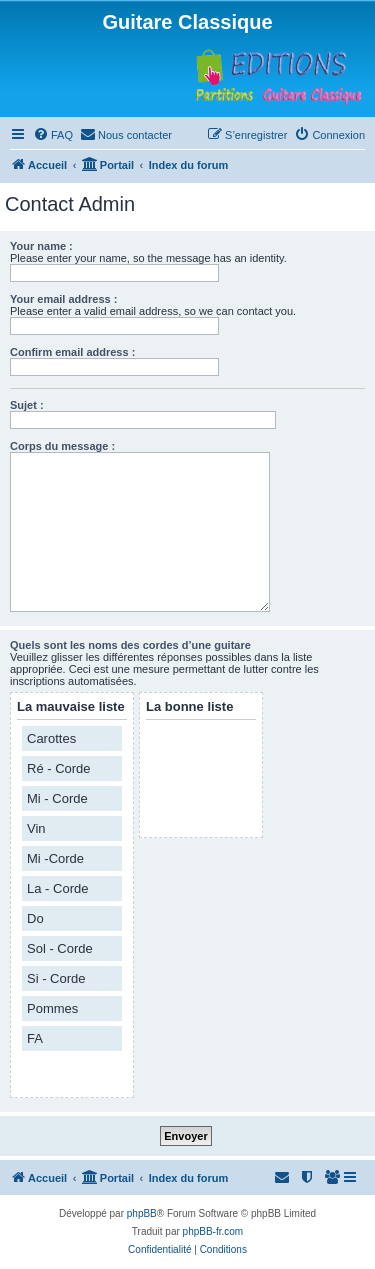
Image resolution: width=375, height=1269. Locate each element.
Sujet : (27, 405)
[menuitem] (53, 135)
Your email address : (63, 299)
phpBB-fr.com (213, 1231)
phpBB (142, 1213)
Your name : (41, 246)
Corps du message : (62, 446)
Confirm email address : (72, 352)
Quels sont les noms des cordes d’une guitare (130, 645)
